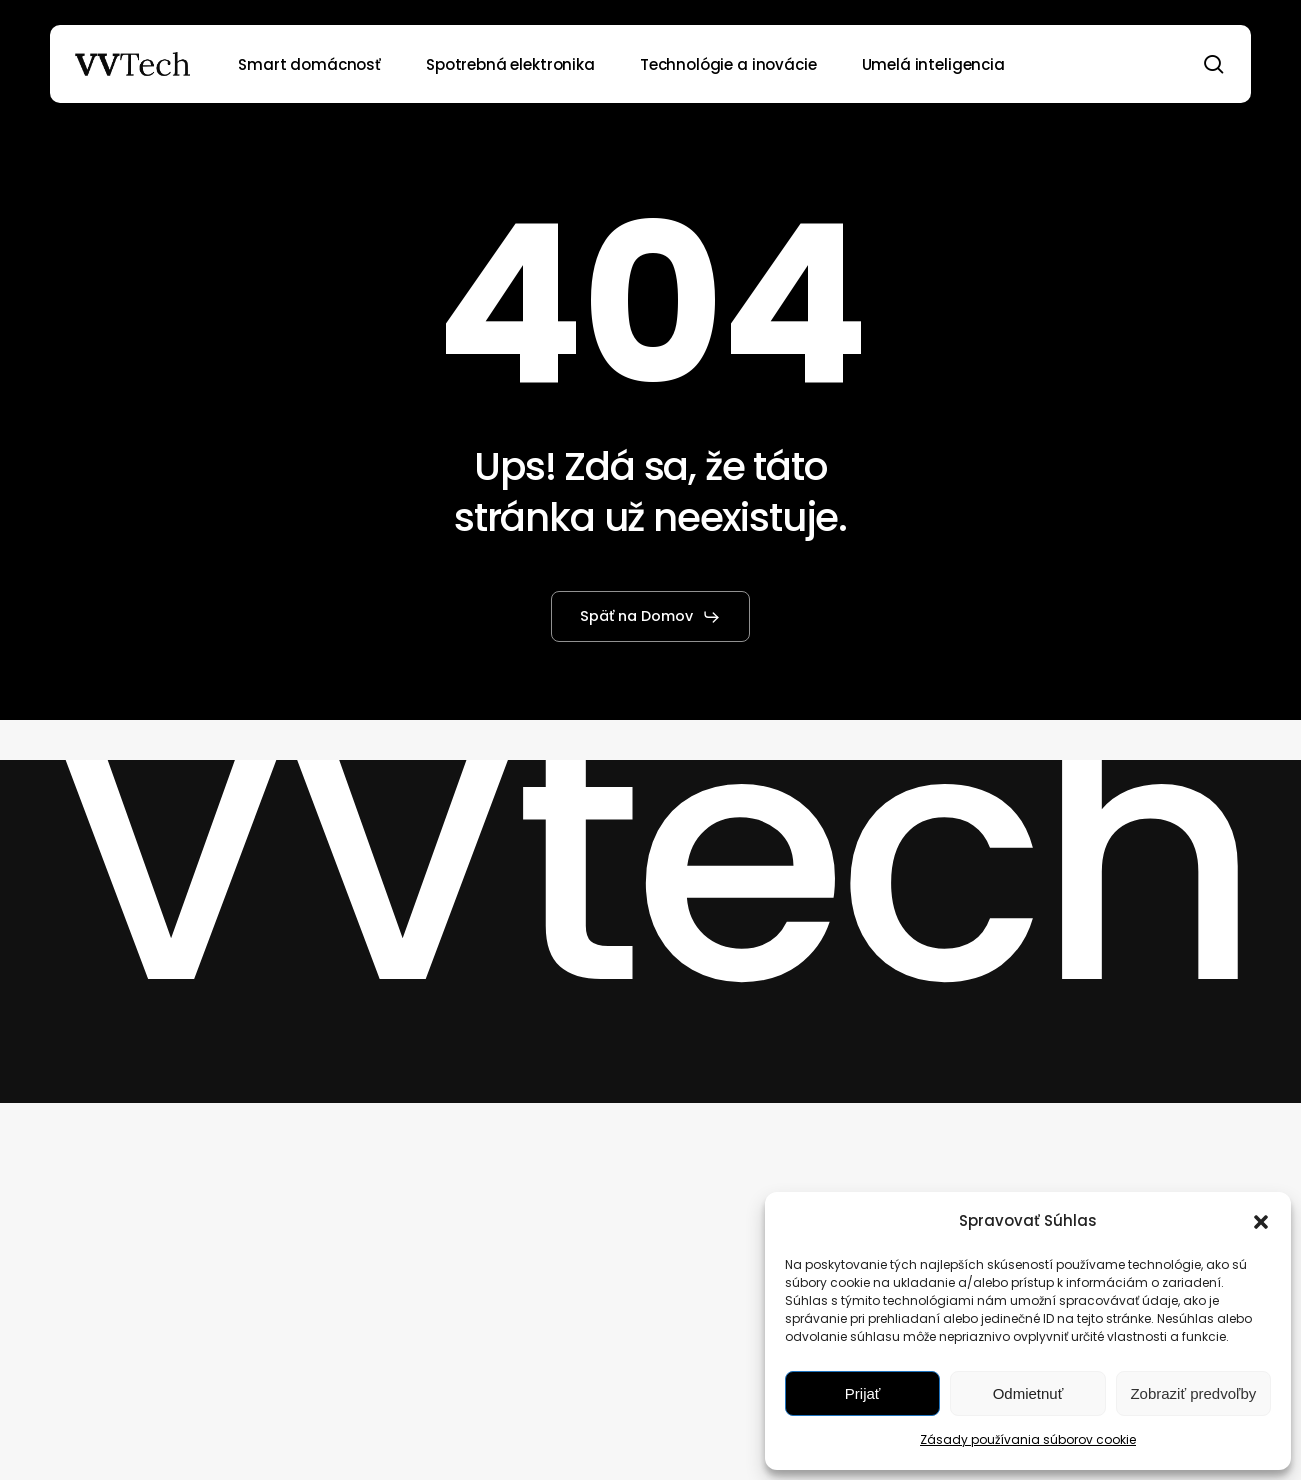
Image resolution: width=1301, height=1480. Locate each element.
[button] (1261, 1222)
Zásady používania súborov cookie (1028, 1439)
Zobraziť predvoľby (1193, 1393)
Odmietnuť (1028, 1393)
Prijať (863, 1393)
